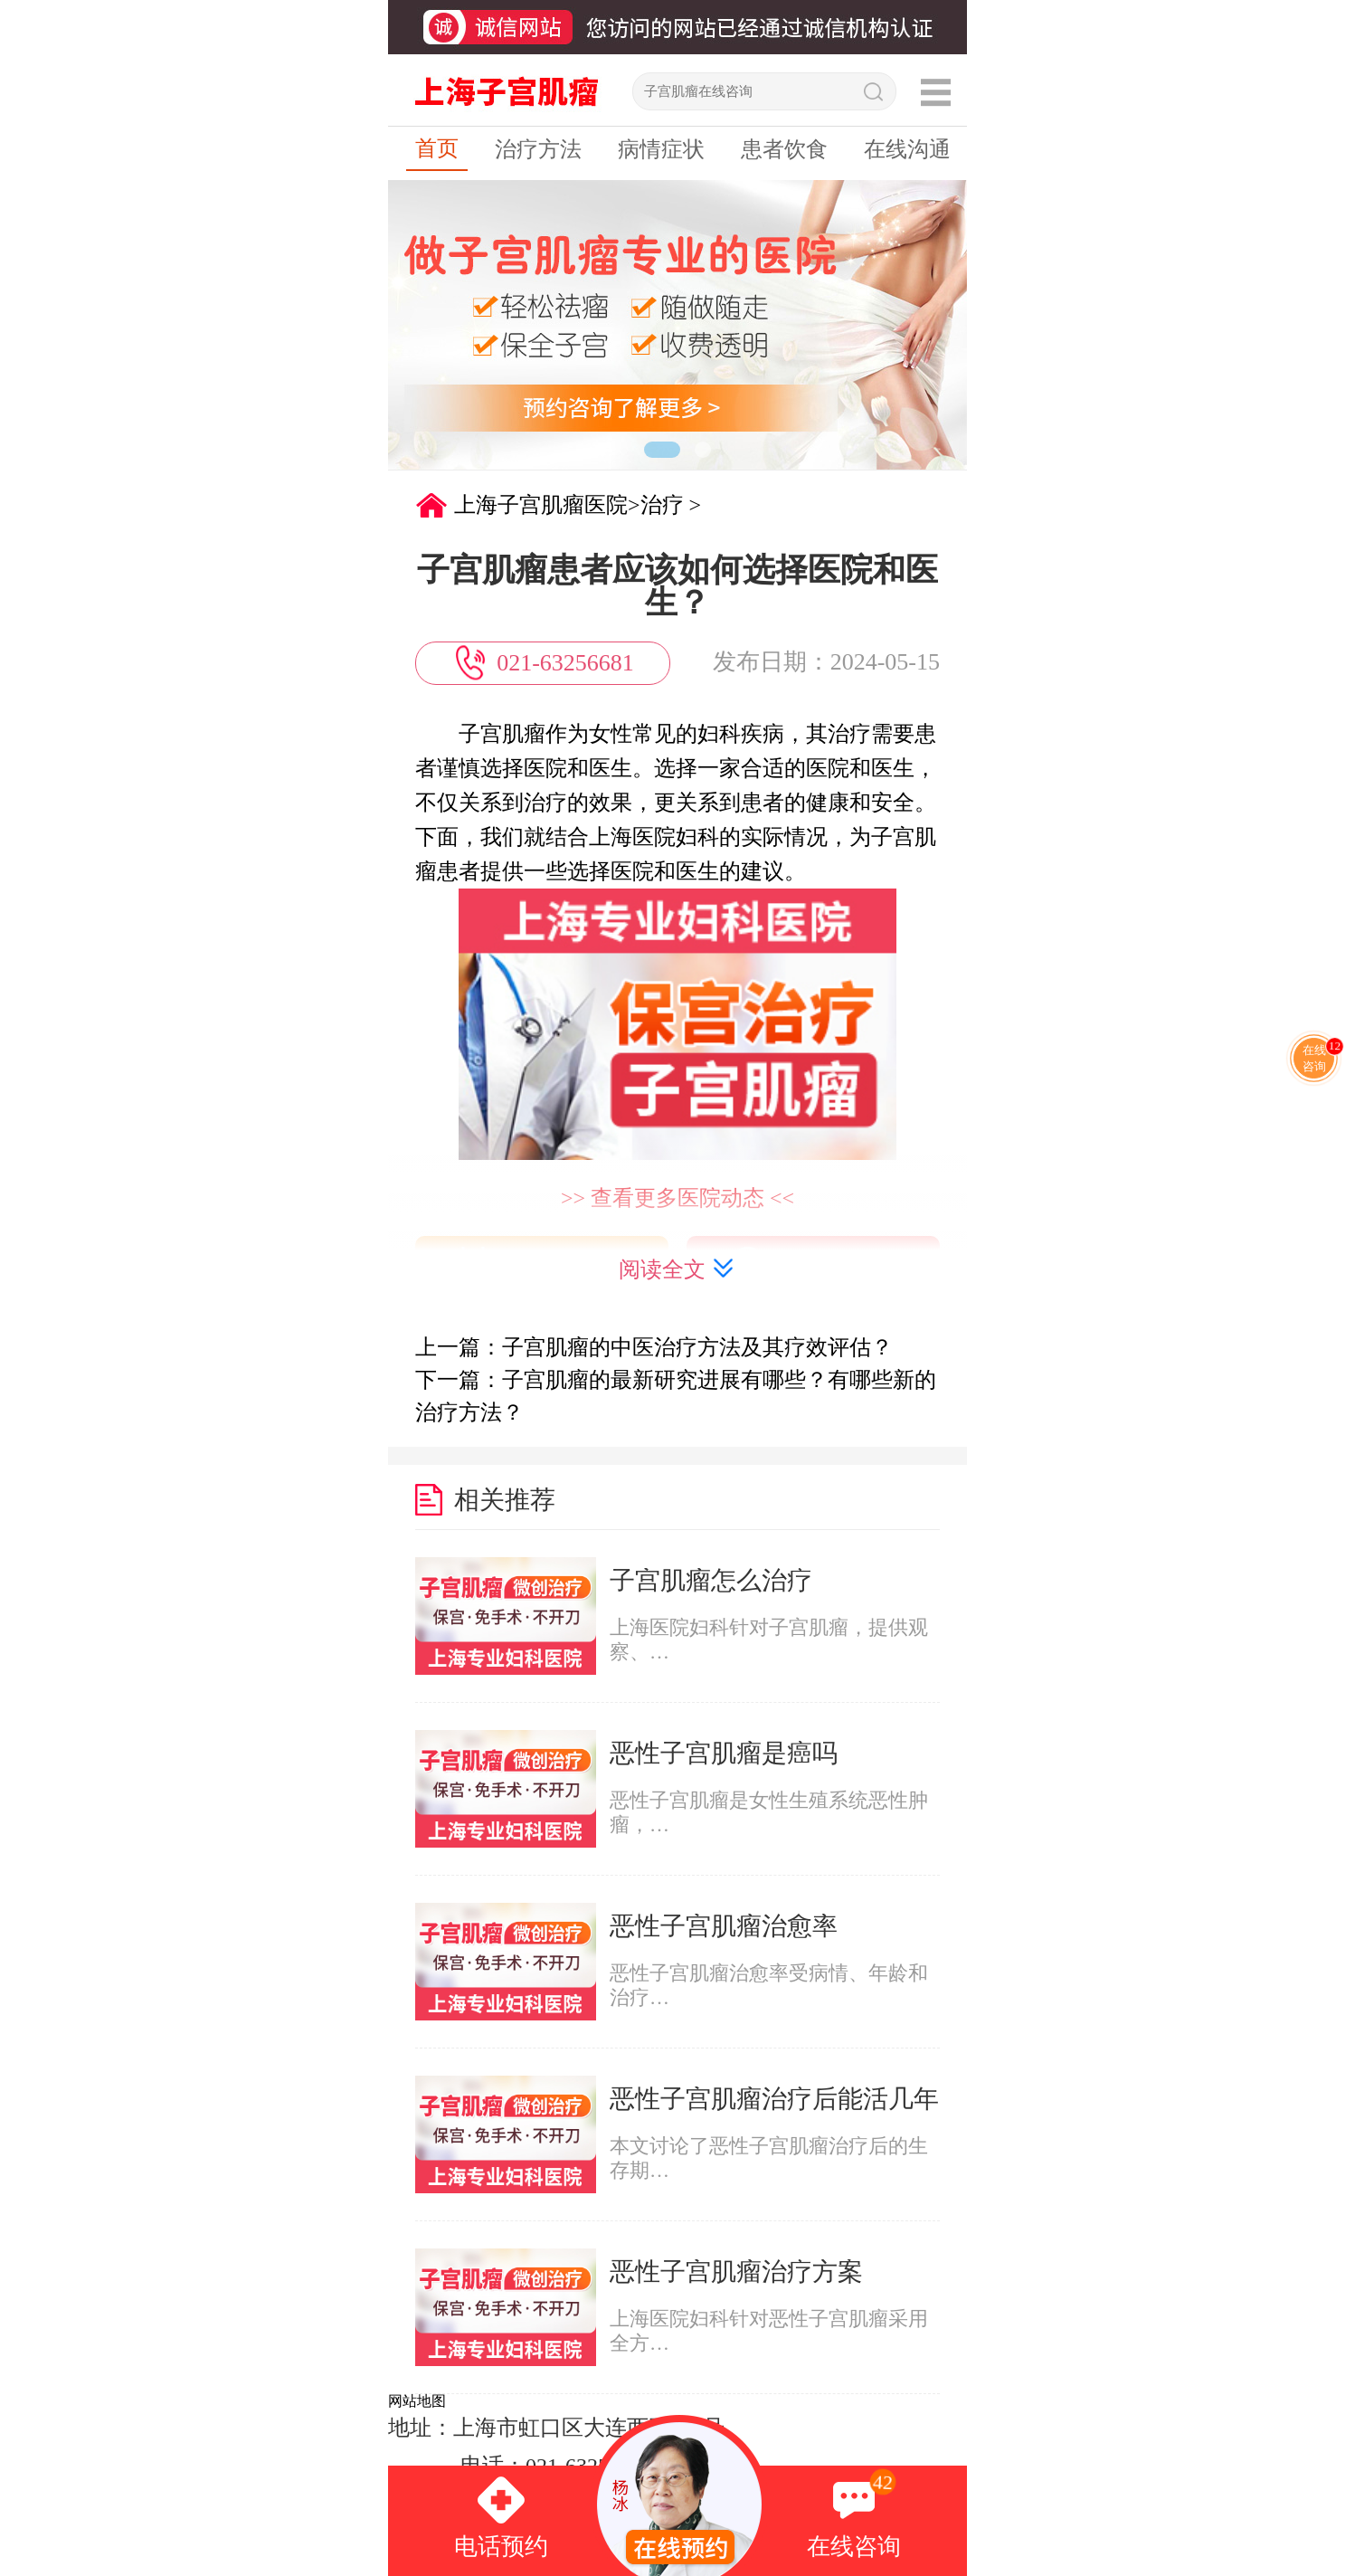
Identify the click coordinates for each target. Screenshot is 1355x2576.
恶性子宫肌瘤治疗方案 (736, 2272)
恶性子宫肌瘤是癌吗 (724, 1753)
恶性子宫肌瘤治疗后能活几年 (774, 2099)
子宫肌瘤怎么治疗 (711, 1580)
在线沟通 (907, 149)
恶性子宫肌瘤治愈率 (724, 1926)
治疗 (662, 505)
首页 (437, 148)
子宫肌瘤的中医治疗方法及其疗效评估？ (697, 1347)
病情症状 (661, 149)
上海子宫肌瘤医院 (541, 505)
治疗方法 (538, 149)
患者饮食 (784, 149)
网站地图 (417, 2401)
